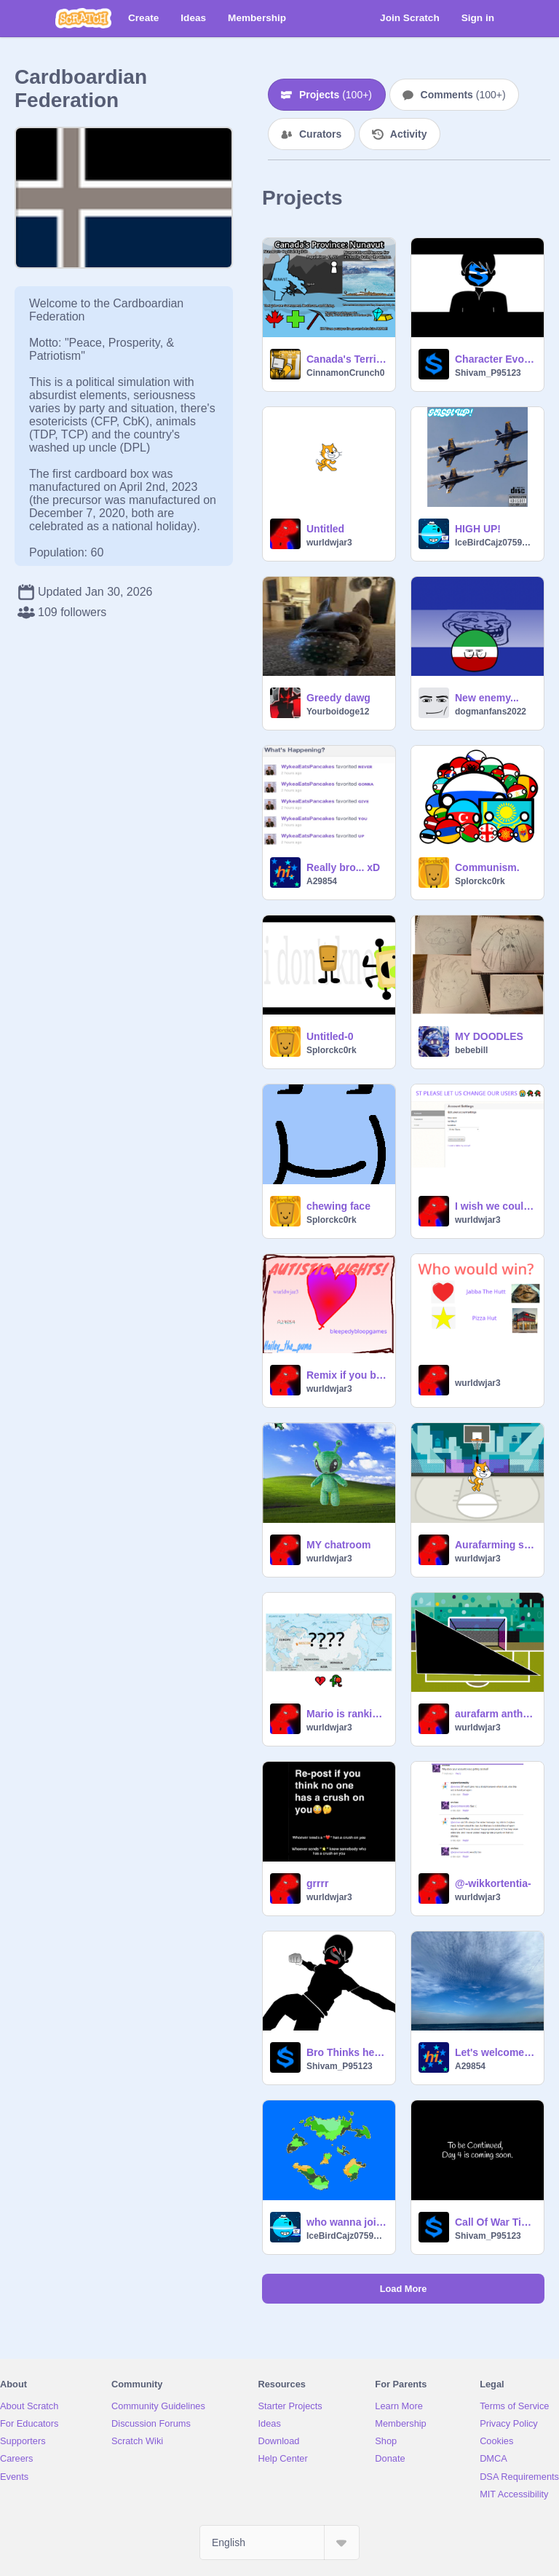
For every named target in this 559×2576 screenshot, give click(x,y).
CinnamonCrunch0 (345, 373)
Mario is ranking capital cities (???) (346, 1714)
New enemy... (487, 698)
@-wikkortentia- (493, 1883)
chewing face (338, 1206)
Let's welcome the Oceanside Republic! (495, 2052)
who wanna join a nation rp (346, 2222)
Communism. (487, 867)
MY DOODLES (489, 1036)
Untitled (325, 529)
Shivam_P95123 (488, 373)
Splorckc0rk (480, 881)
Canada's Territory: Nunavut (346, 359)
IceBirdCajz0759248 (495, 542)
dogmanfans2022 (490, 711)
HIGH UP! (478, 529)
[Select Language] (279, 2542)
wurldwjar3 (329, 542)
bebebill (471, 1050)
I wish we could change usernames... (495, 1206)
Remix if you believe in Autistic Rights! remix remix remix (346, 1375)
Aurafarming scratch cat (495, 1545)
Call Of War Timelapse (495, 2222)
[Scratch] (83, 18)
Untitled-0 (330, 1036)
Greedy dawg (338, 698)
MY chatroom (338, 1545)
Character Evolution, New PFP (495, 359)
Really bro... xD (343, 867)
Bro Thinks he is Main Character (346, 2052)
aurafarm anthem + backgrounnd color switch (495, 1714)
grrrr (317, 1883)
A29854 (321, 881)
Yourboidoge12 (337, 711)
